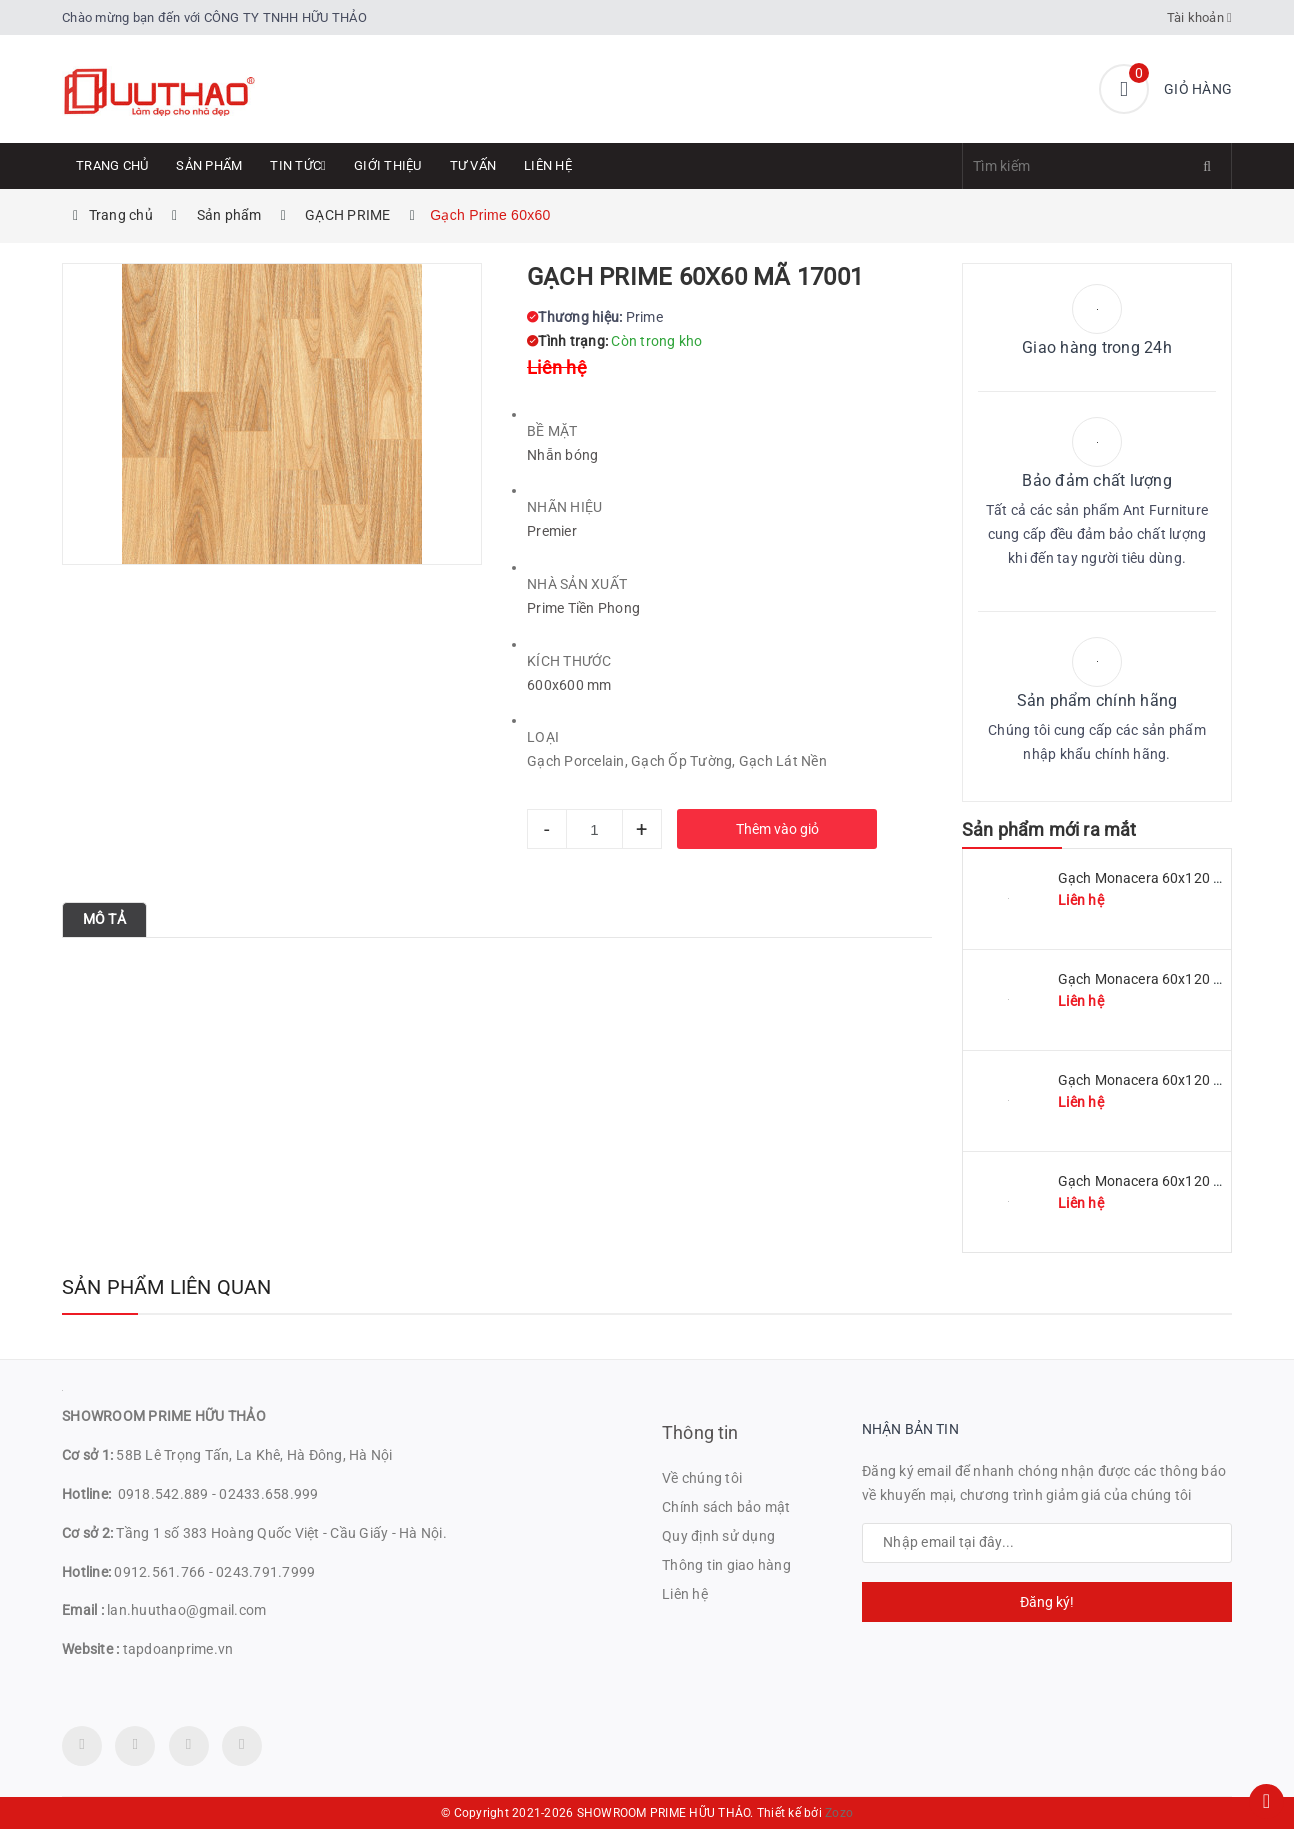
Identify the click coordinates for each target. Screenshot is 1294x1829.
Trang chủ (112, 165)
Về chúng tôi (702, 1478)
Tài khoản (1200, 17)
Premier (552, 531)
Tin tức (298, 165)
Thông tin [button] (700, 1432)
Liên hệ (548, 165)
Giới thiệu (388, 165)
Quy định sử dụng (718, 1536)
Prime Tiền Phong (583, 608)
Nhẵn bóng (562, 455)
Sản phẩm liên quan (167, 1287)
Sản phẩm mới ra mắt (1049, 829)
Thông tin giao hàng (726, 1565)
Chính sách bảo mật (726, 1507)
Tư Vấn (473, 165)
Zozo (839, 1813)
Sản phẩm (209, 165)
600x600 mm (569, 685)
